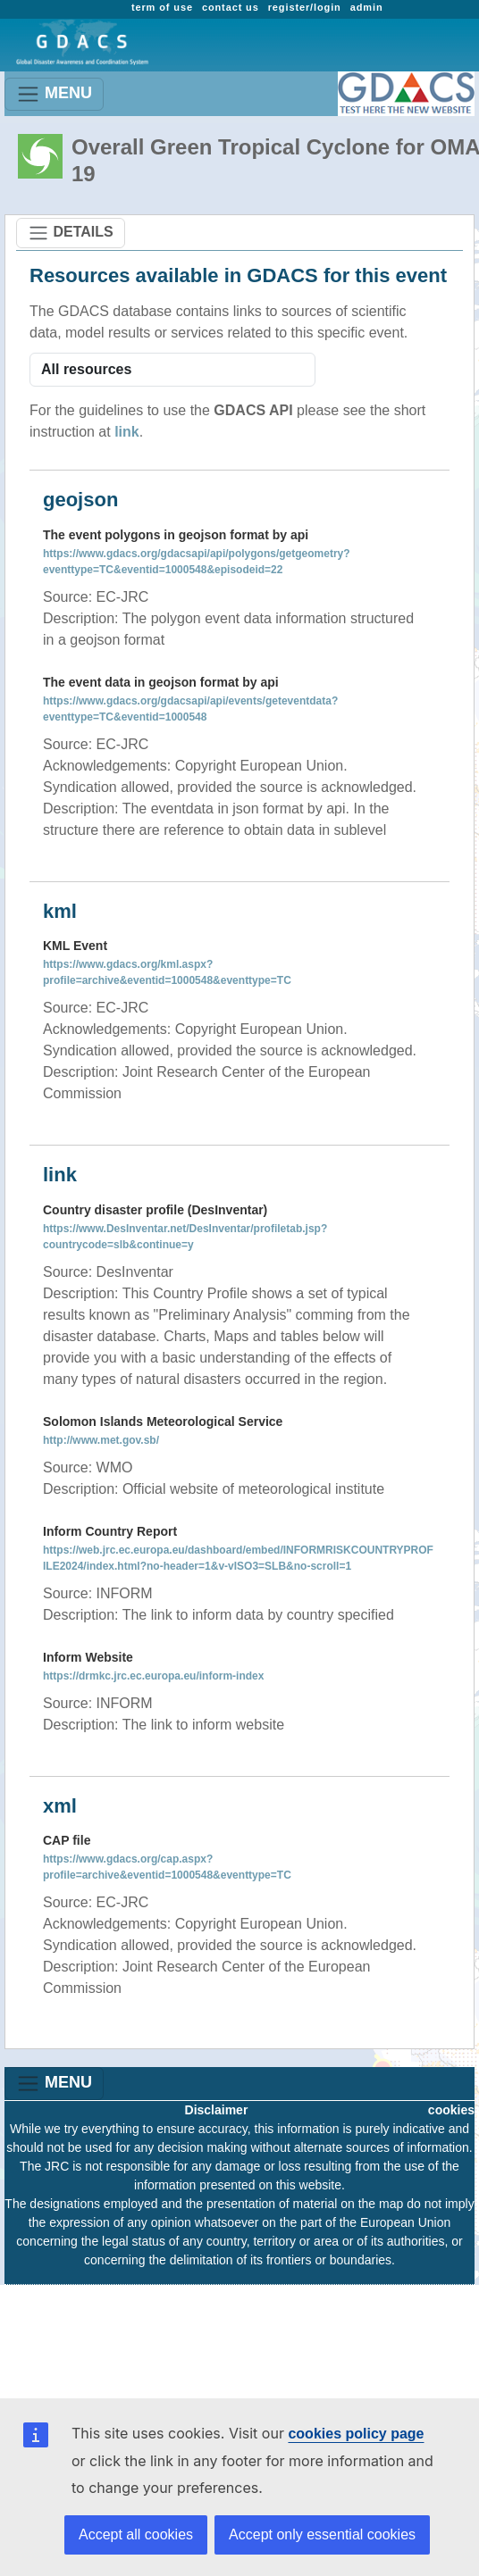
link (126, 431)
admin (366, 7)
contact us (230, 7)
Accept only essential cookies (322, 2534)
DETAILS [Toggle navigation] (70, 233)
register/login (304, 7)
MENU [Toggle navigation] (54, 94)
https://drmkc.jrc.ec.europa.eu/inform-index (153, 1676)
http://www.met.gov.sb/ (101, 1440)
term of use (162, 7)
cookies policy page (356, 2433)
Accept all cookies (136, 2534)
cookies (451, 2110)
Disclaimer (216, 2110)
